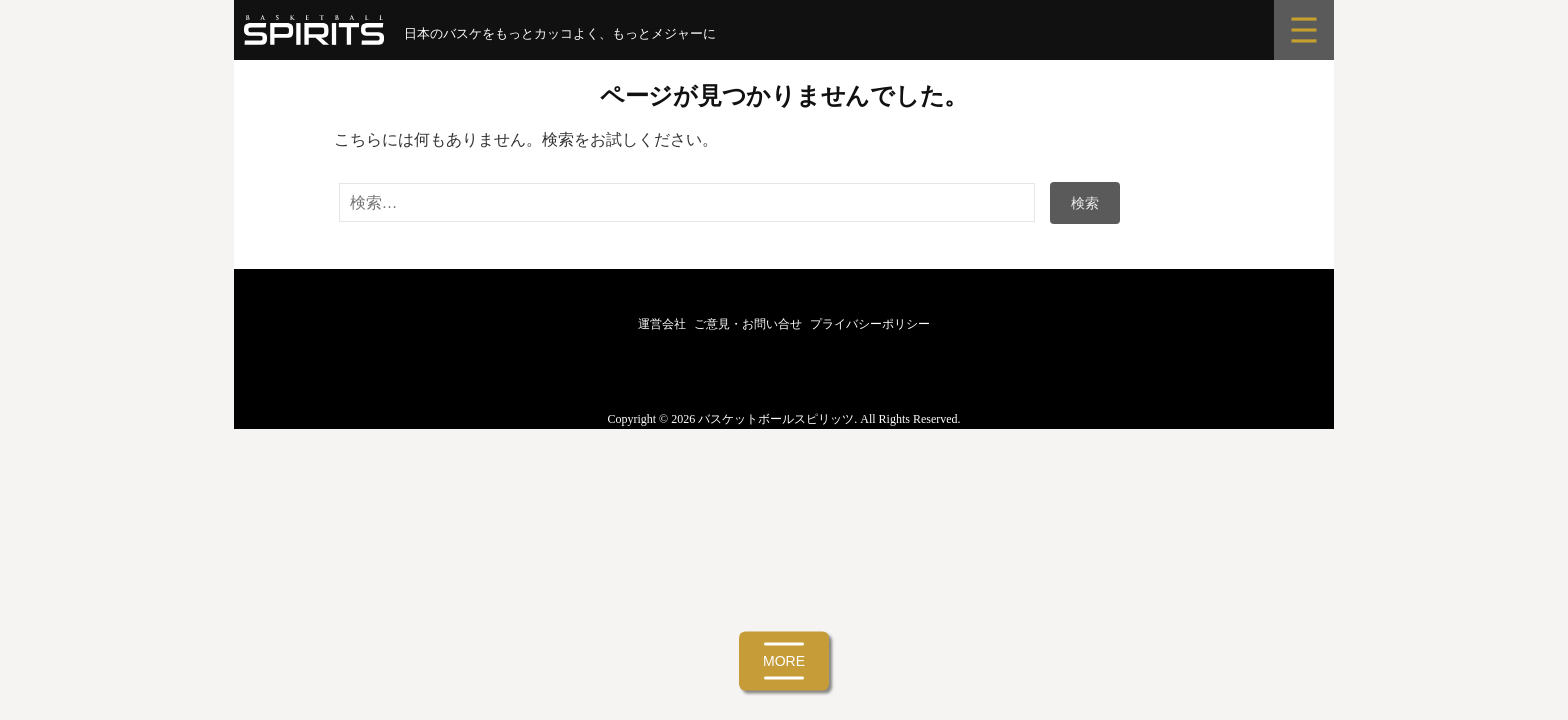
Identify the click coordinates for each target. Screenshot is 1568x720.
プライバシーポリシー (870, 324)
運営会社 (662, 324)
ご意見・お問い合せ (748, 324)
